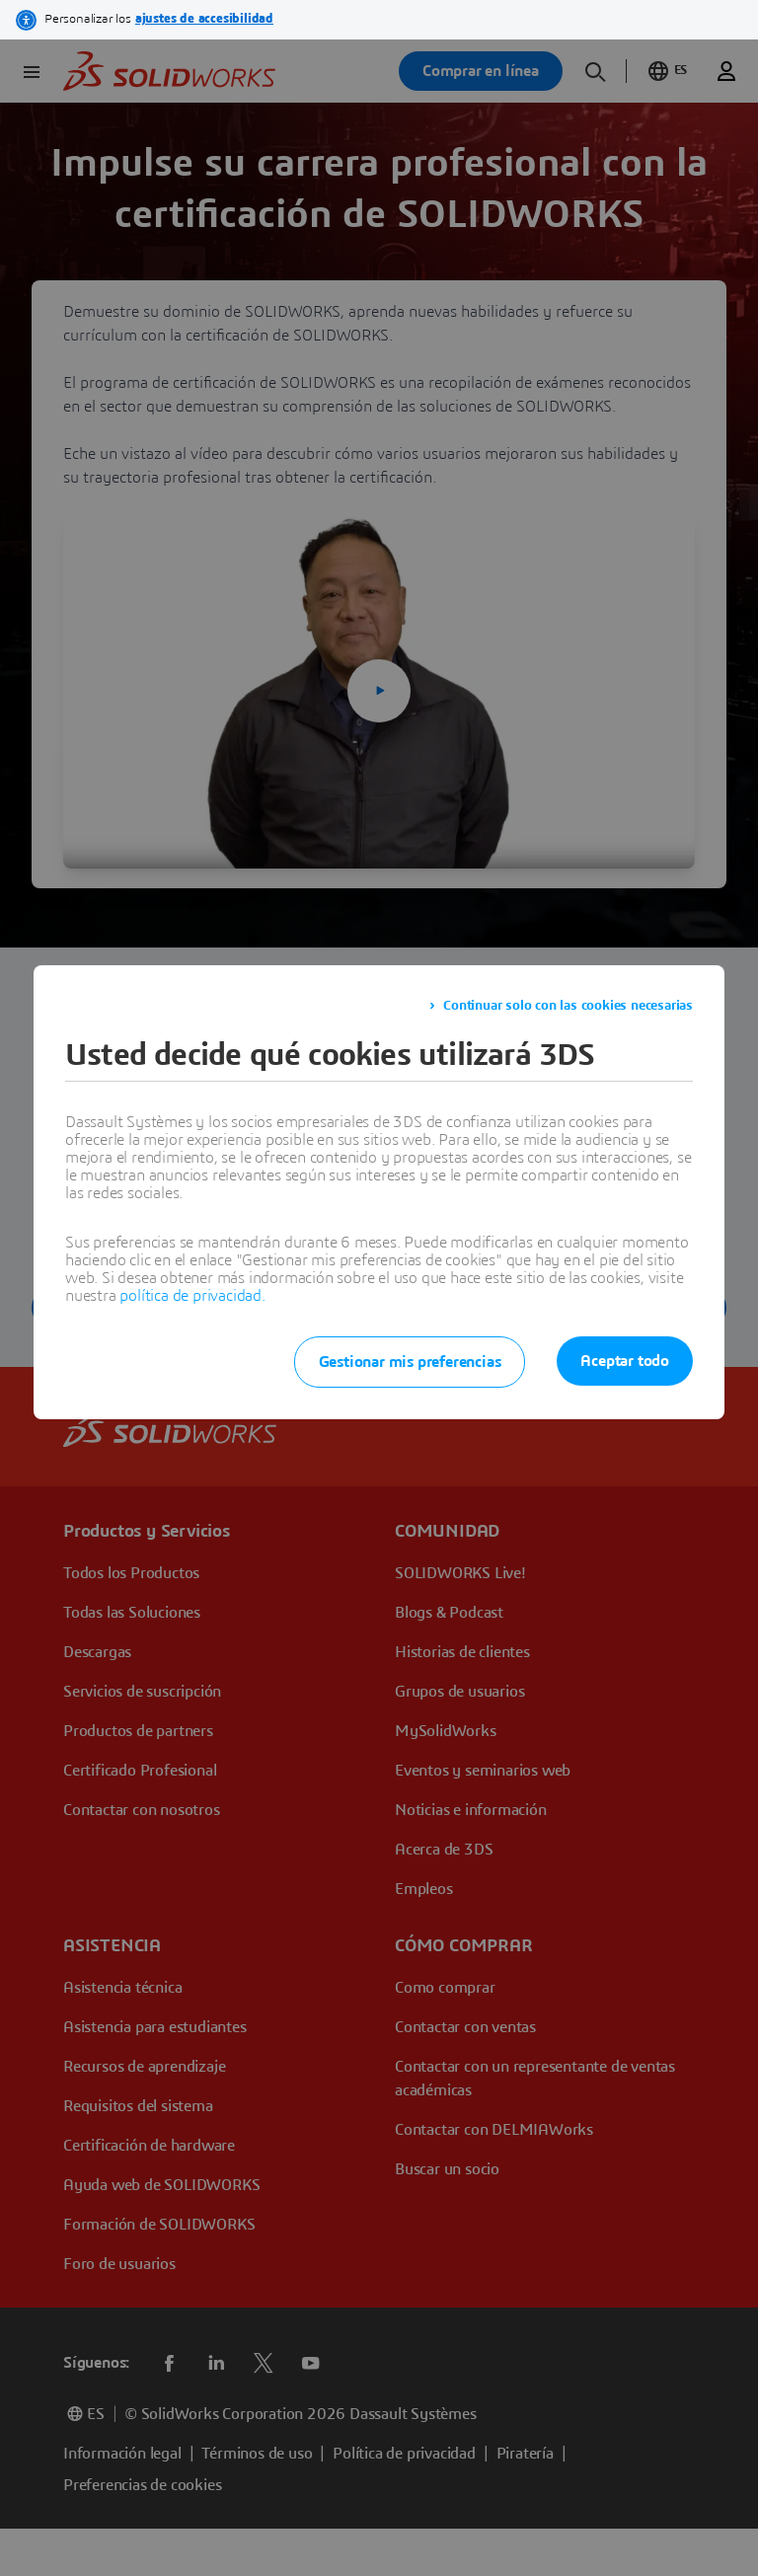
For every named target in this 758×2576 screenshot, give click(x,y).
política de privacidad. (192, 1296)
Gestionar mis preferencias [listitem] (410, 1362)
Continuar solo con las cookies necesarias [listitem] (568, 1006)
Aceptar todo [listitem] (624, 1361)
